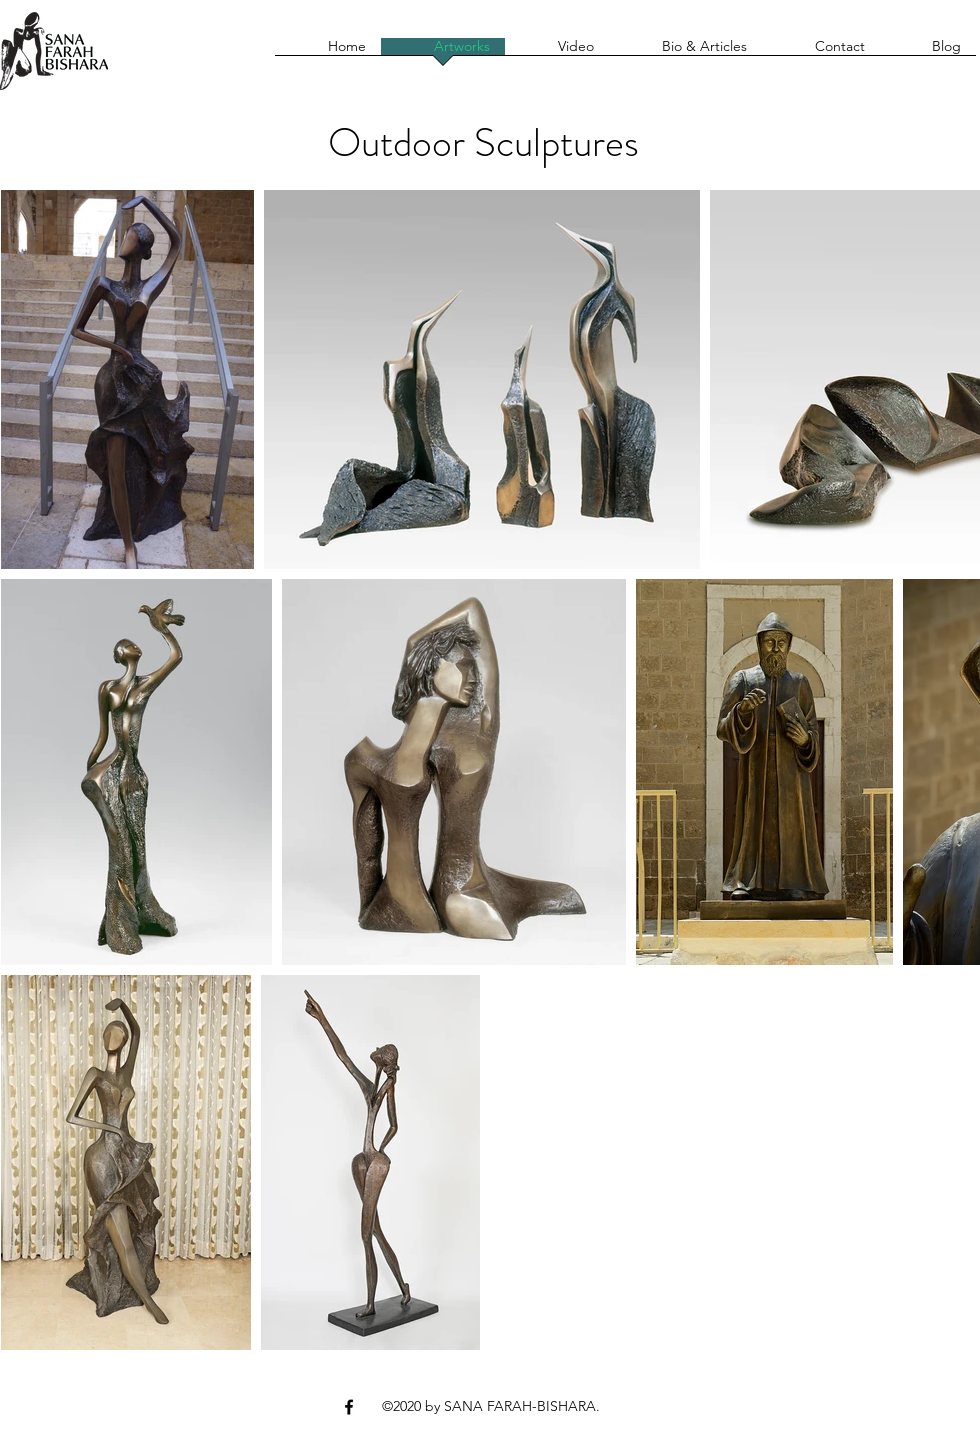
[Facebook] (349, 1407)
